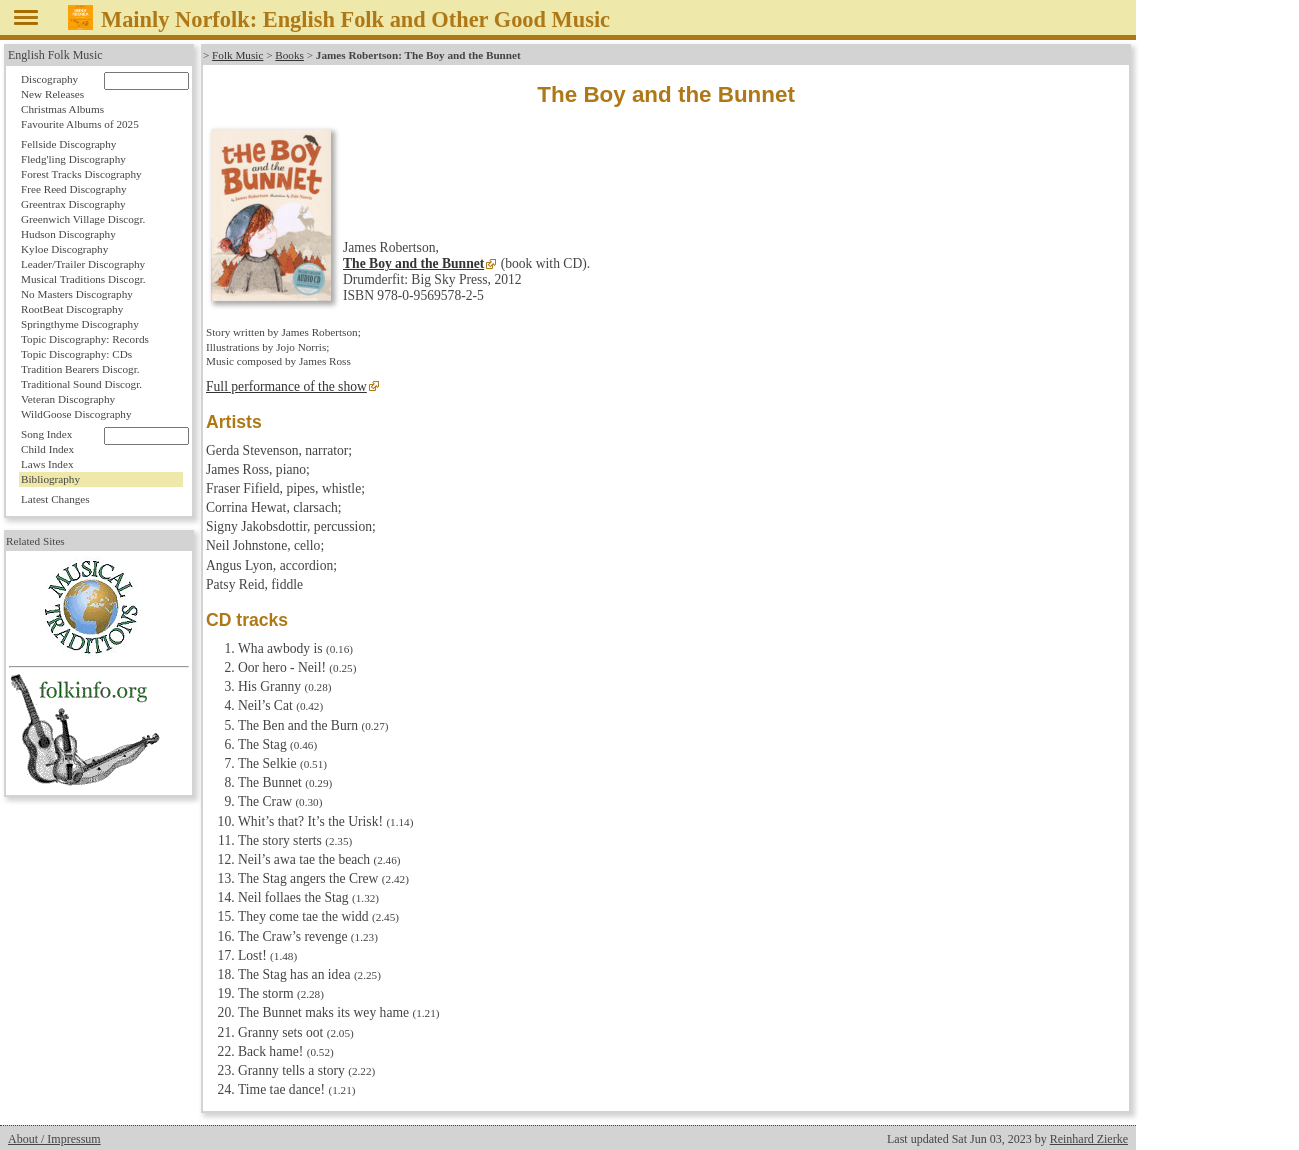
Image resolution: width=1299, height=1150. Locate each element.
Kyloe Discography (64, 249)
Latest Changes (55, 499)
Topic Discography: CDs (76, 354)
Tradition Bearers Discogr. (80, 369)
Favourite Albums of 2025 (80, 124)
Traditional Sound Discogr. (81, 384)
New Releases (52, 94)
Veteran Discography (68, 399)
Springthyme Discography (80, 324)
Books (289, 55)
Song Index (46, 434)
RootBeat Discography (72, 309)
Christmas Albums (62, 109)
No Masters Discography (77, 294)
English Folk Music (55, 55)
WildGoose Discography (76, 414)
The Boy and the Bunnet (413, 263)
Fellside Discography (68, 144)
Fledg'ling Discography (73, 159)
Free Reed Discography (74, 189)
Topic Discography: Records (85, 339)
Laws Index (47, 464)
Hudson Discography (68, 234)
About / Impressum (54, 1139)
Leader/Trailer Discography (83, 264)
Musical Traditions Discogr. (83, 279)
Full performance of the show (286, 386)
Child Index (47, 449)
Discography (49, 79)
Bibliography (50, 479)
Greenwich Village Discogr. (83, 219)
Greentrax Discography (73, 204)
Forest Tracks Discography (81, 174)
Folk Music (237, 55)
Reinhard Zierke (1089, 1139)
